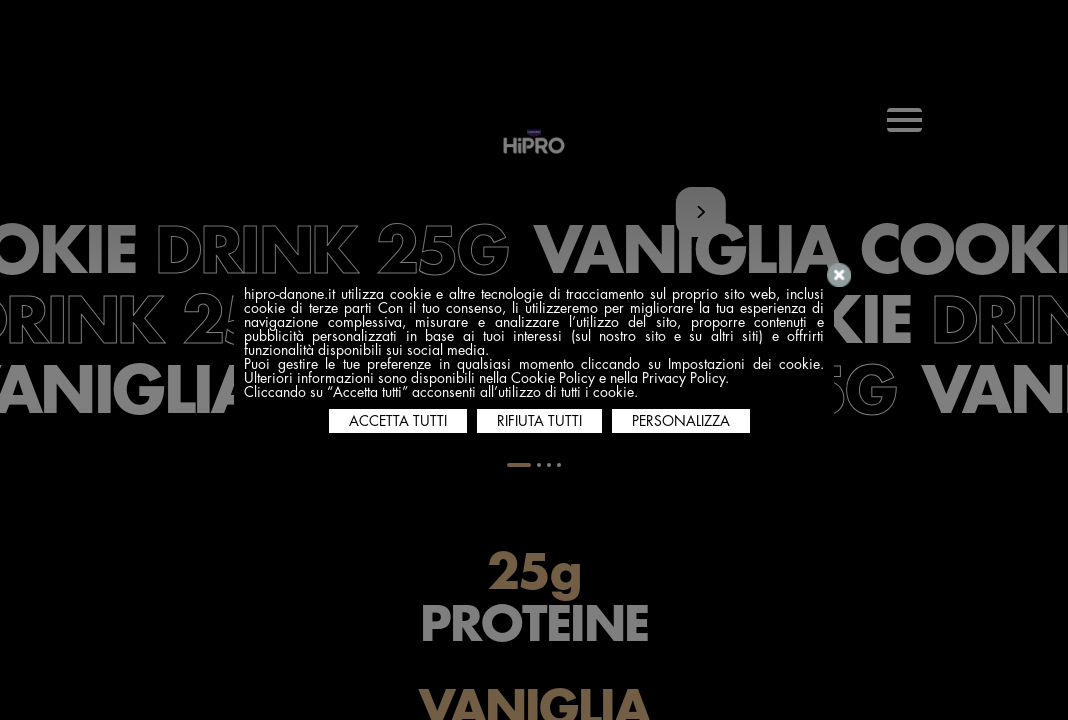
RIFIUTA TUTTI (539, 421)
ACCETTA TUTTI (398, 421)
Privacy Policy (683, 378)
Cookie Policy (553, 378)
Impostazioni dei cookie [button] (744, 364)
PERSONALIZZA (681, 421)
